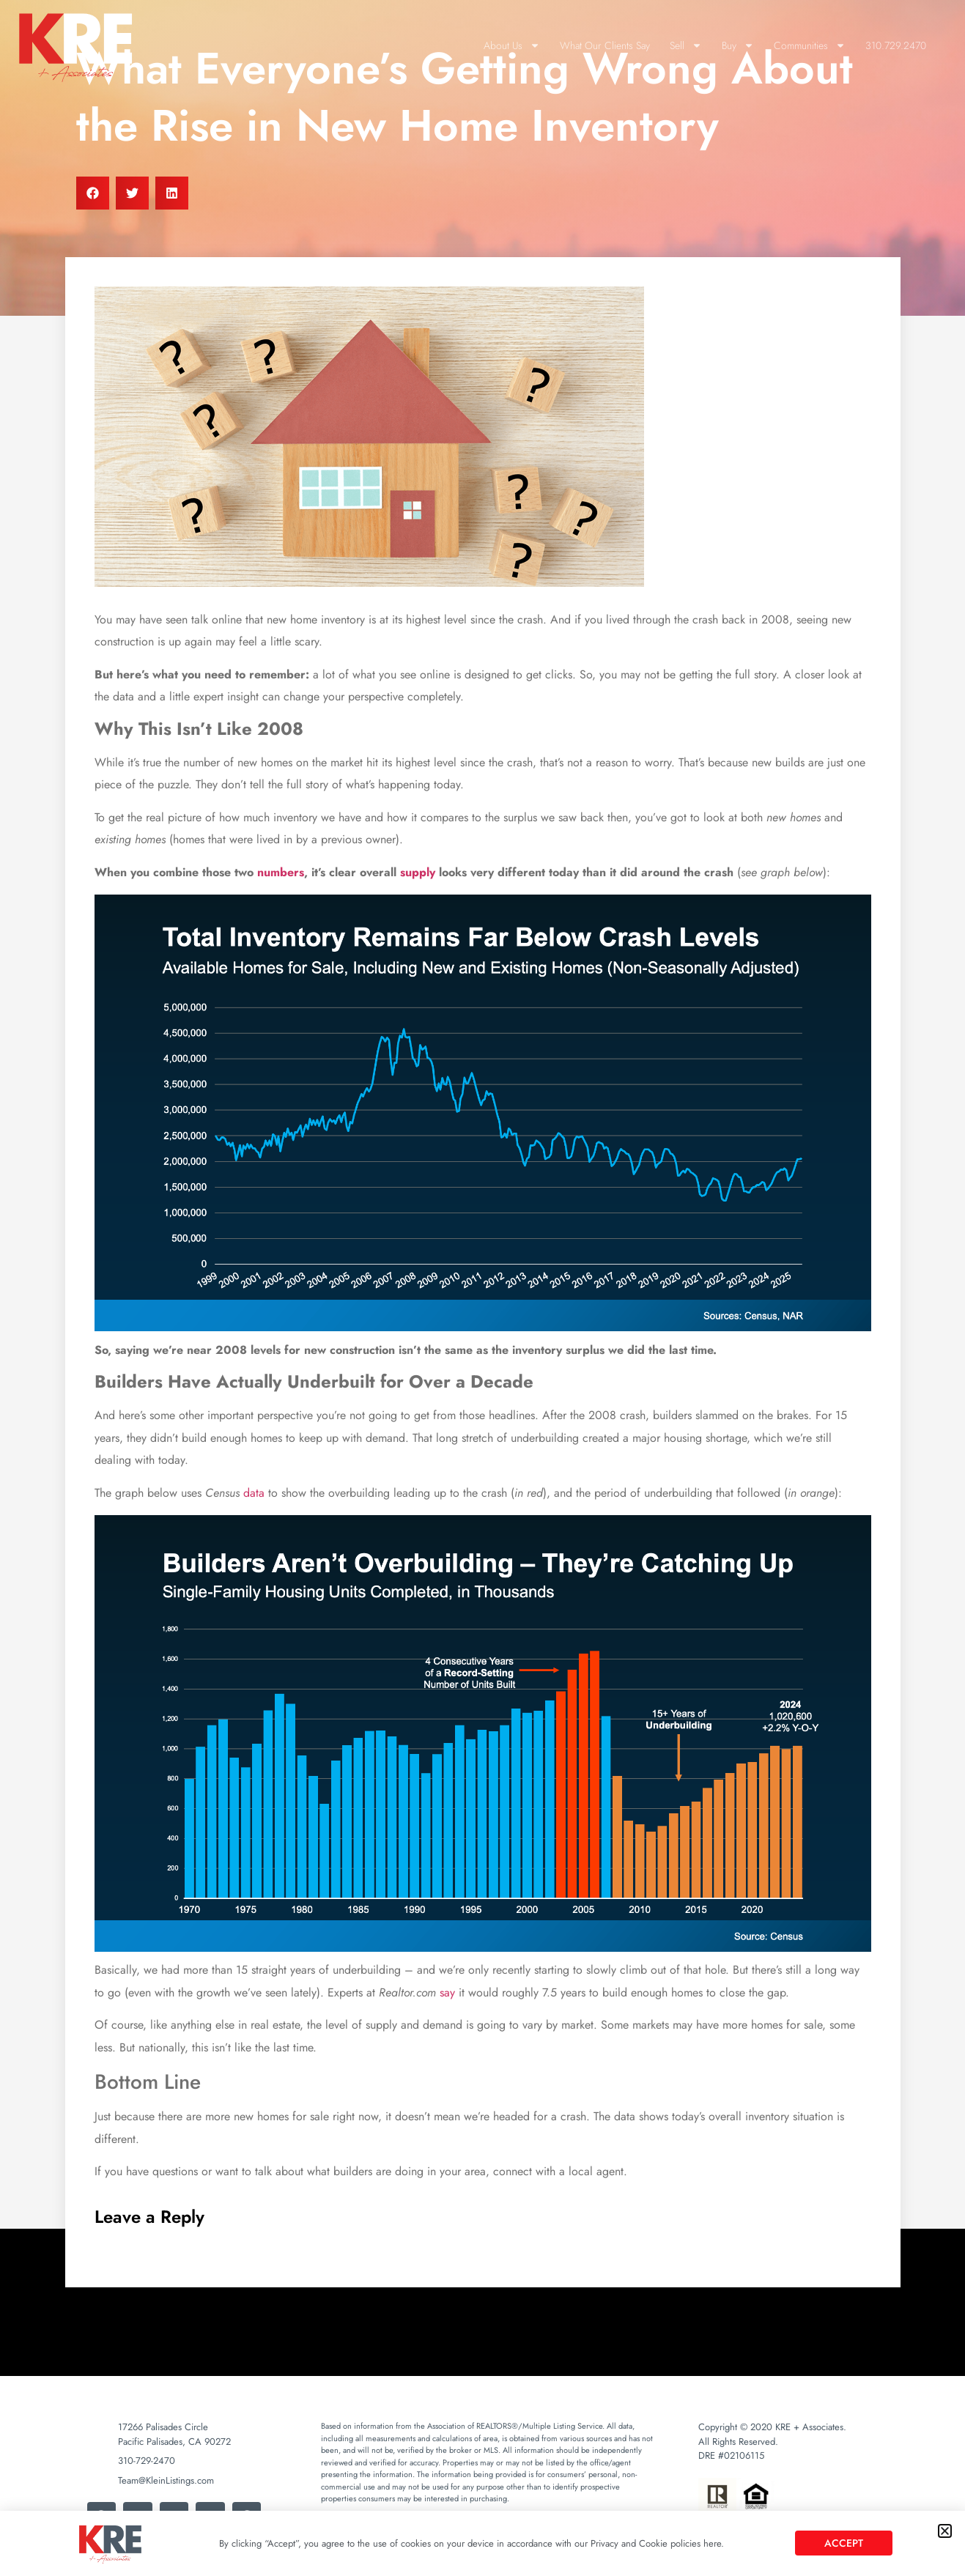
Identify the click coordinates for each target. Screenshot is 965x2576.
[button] (944, 2530)
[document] (482, 1288)
